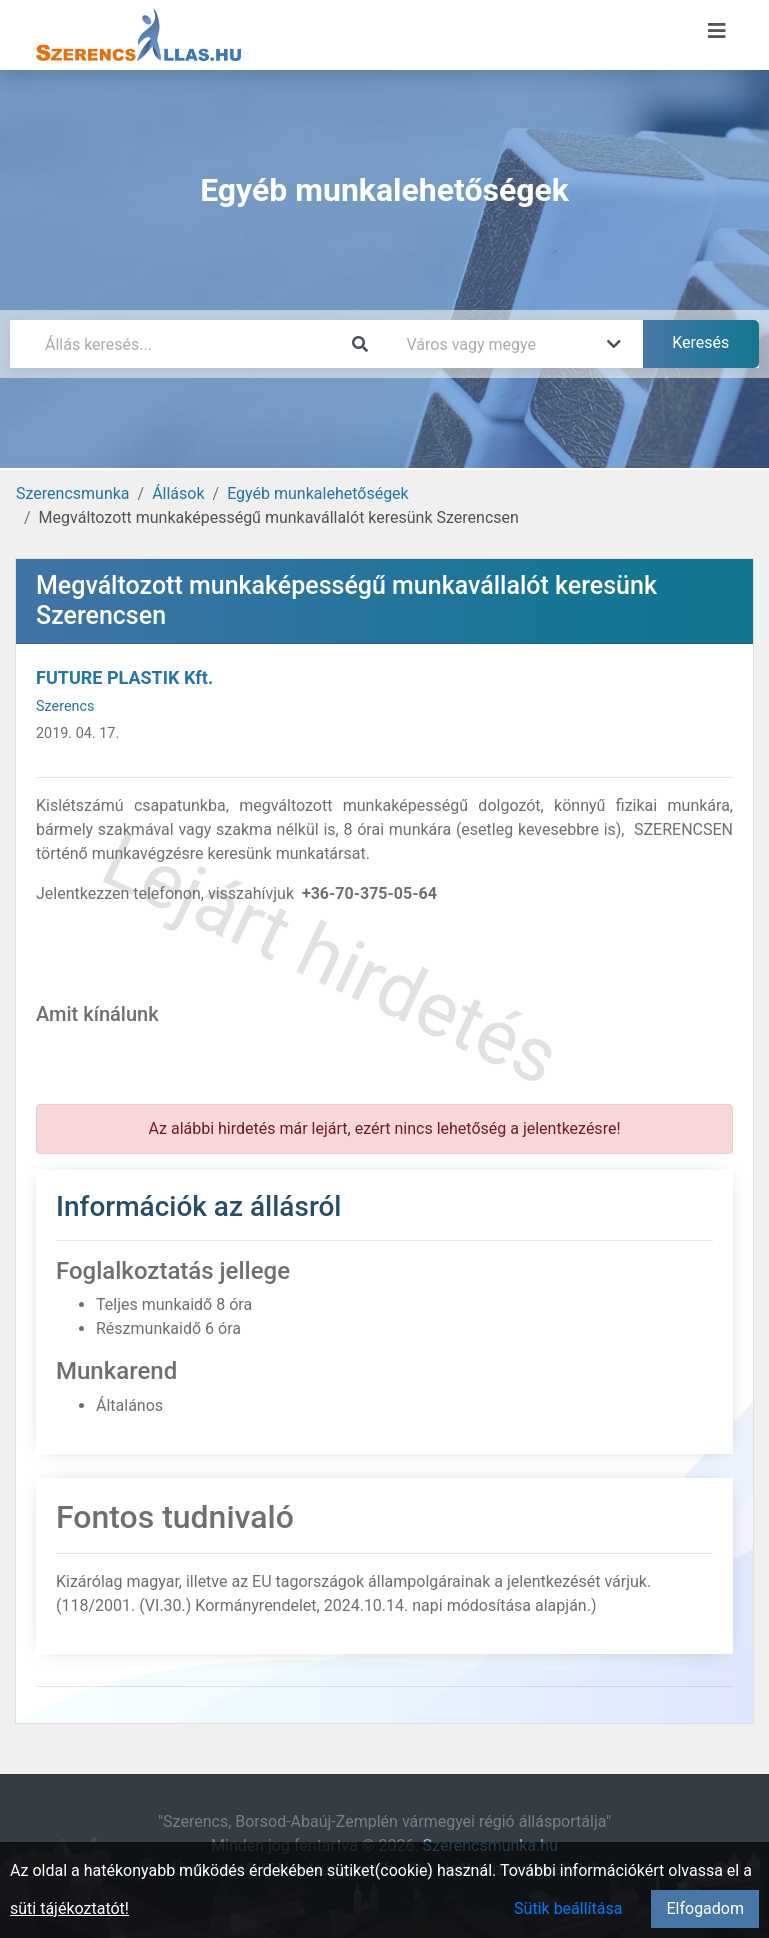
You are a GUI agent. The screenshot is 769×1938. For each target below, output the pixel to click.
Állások (178, 493)
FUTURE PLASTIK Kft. (124, 677)
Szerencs (65, 706)
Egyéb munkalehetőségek (318, 493)
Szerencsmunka (73, 493)
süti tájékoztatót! (69, 1908)
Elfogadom (705, 1908)
